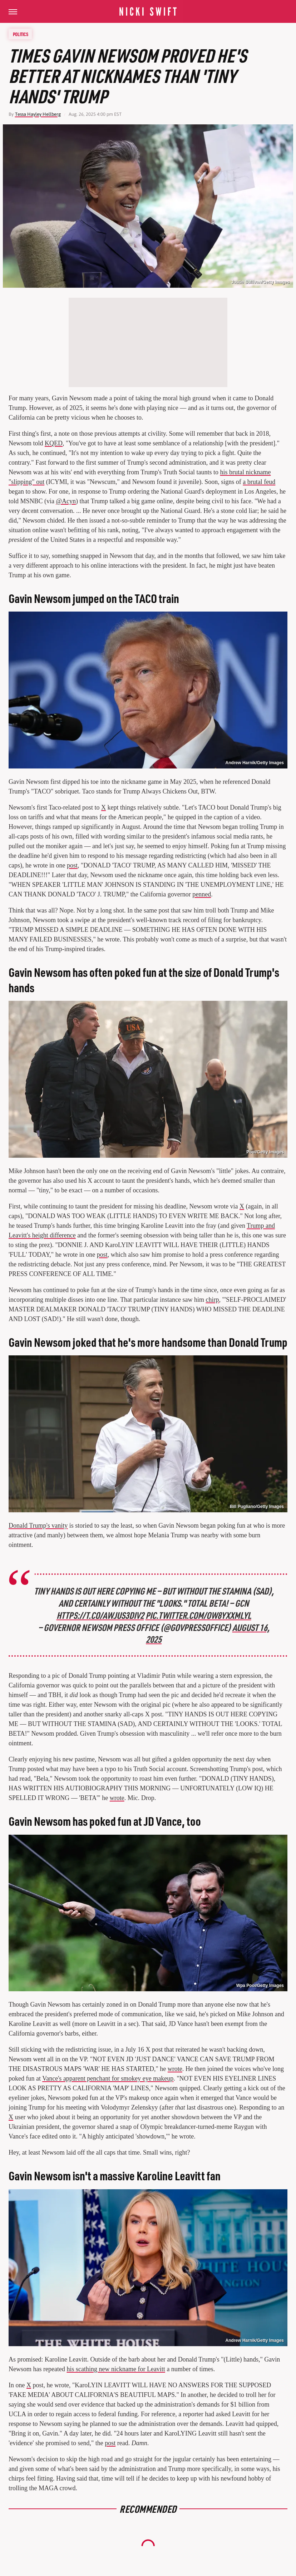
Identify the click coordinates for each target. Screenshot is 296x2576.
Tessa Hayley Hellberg (38, 114)
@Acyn (66, 501)
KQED (54, 443)
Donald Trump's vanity (38, 1525)
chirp (212, 1299)
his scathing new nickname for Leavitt (115, 2369)
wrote (117, 1797)
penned (201, 894)
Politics (20, 34)
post (72, 865)
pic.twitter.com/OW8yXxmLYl (198, 1615)
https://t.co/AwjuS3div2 (100, 1615)
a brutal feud (259, 481)
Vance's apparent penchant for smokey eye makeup (107, 2078)
